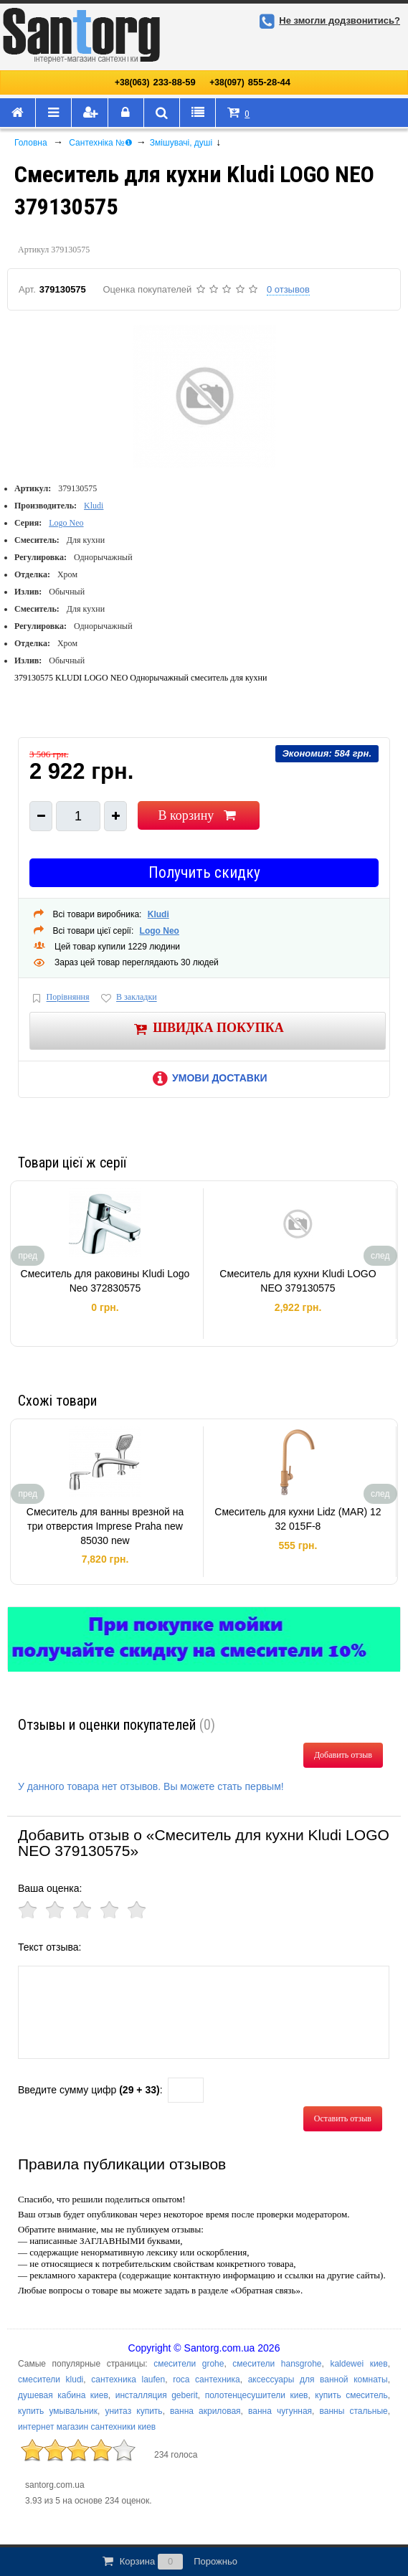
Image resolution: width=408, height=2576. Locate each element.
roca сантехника (206, 2379)
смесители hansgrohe (276, 2364)
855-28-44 (249, 82)
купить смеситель (351, 2395)
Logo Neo (66, 523)
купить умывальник (58, 2411)
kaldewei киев (358, 2364)
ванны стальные (354, 2411)
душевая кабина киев (63, 2395)
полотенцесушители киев (256, 2395)
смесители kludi (50, 2379)
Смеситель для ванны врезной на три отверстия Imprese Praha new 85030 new (105, 1525)
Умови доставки (207, 1078)
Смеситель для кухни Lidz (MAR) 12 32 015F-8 (297, 1519)
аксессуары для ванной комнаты (318, 2379)
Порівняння (59, 998)
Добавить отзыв (343, 1755)
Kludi (93, 506)
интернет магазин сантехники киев (87, 2427)
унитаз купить (133, 2411)
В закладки (127, 998)
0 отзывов (288, 289)
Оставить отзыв (342, 2118)
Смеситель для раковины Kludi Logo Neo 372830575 (105, 1281)
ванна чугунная (280, 2411)
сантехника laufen (128, 2379)
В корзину (198, 815)
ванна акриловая (205, 2411)
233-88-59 (155, 82)
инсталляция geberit (156, 2395)
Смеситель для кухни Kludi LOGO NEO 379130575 (297, 1281)
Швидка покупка (207, 1029)
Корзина (168, 2562)
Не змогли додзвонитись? (327, 20)
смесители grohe (188, 2364)
